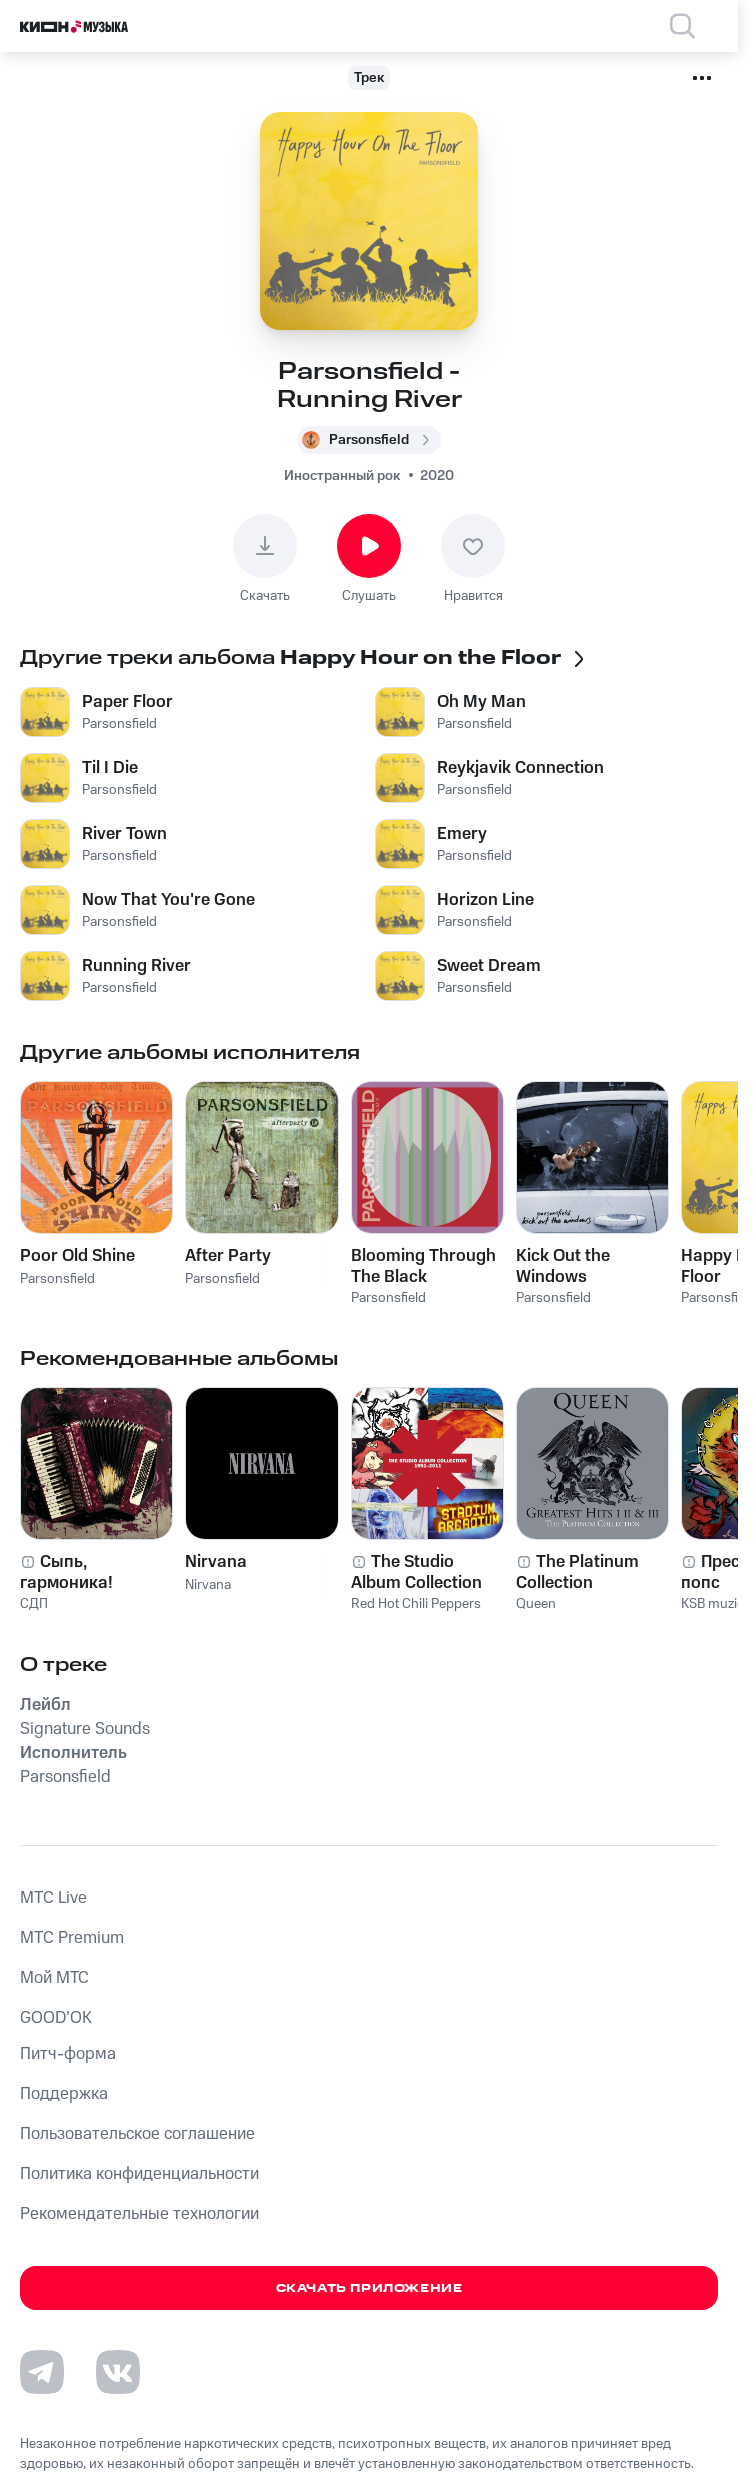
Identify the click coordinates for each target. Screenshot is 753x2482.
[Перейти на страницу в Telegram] (42, 2372)
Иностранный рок (342, 476)
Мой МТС (54, 1978)
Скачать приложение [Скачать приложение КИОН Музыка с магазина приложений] (369, 2288)
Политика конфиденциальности (139, 2174)
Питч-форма (68, 2054)
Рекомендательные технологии (139, 2214)
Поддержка (64, 2094)
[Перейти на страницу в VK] (118, 2372)
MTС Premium (72, 1938)
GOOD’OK (56, 2018)
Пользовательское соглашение (137, 2134)
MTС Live (53, 1898)
